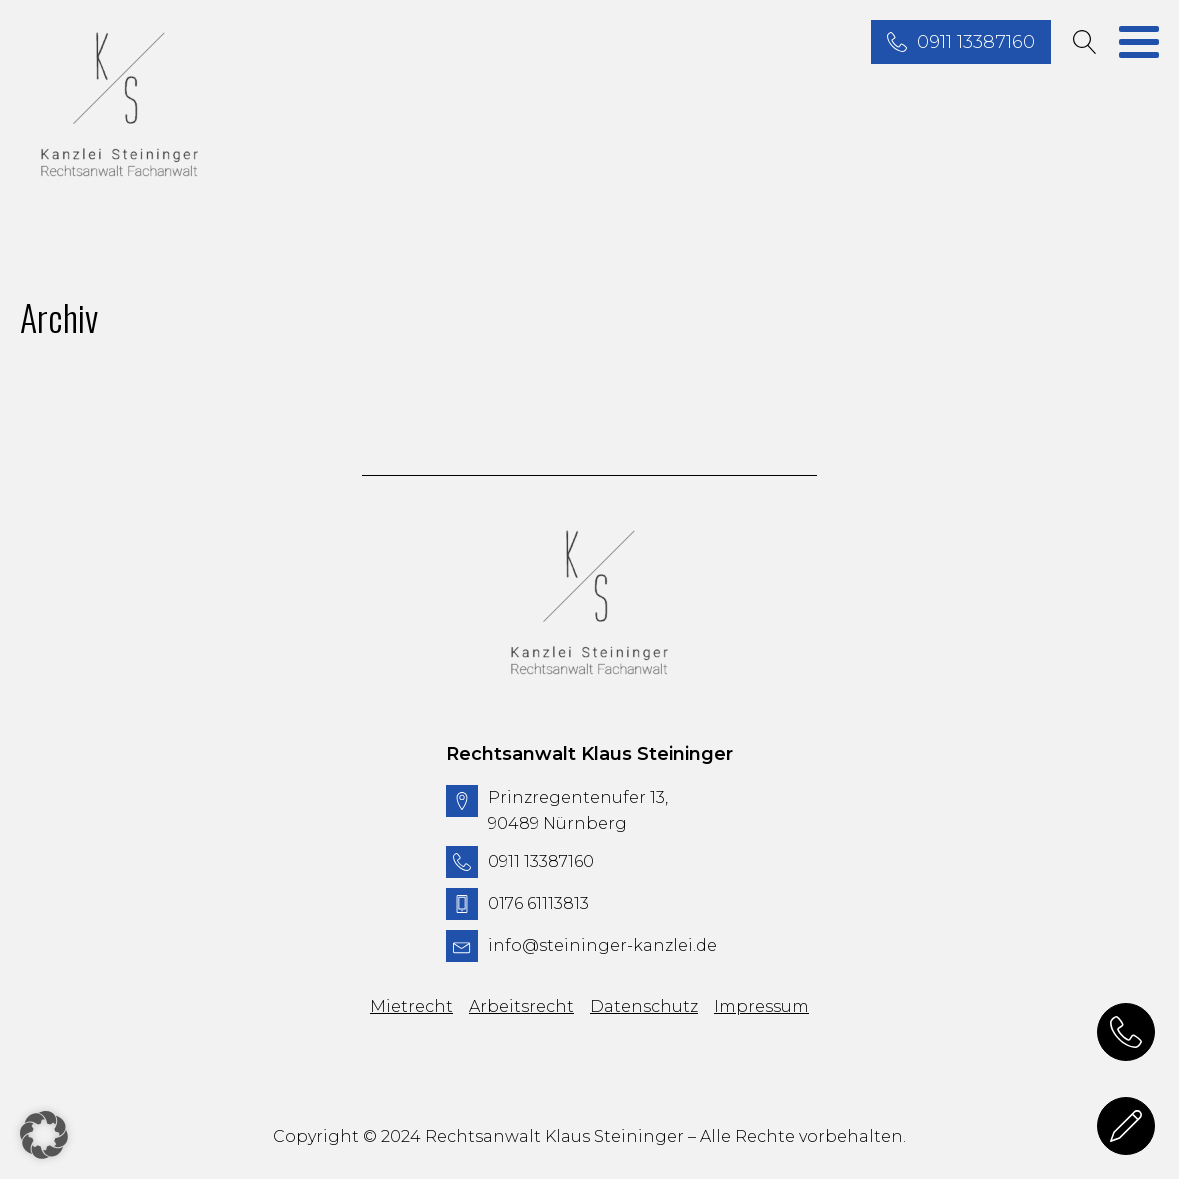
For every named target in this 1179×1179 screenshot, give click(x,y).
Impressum (761, 1006)
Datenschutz (644, 1006)
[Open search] (1085, 42)
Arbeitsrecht (521, 1006)
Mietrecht (411, 1006)
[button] (44, 1135)
